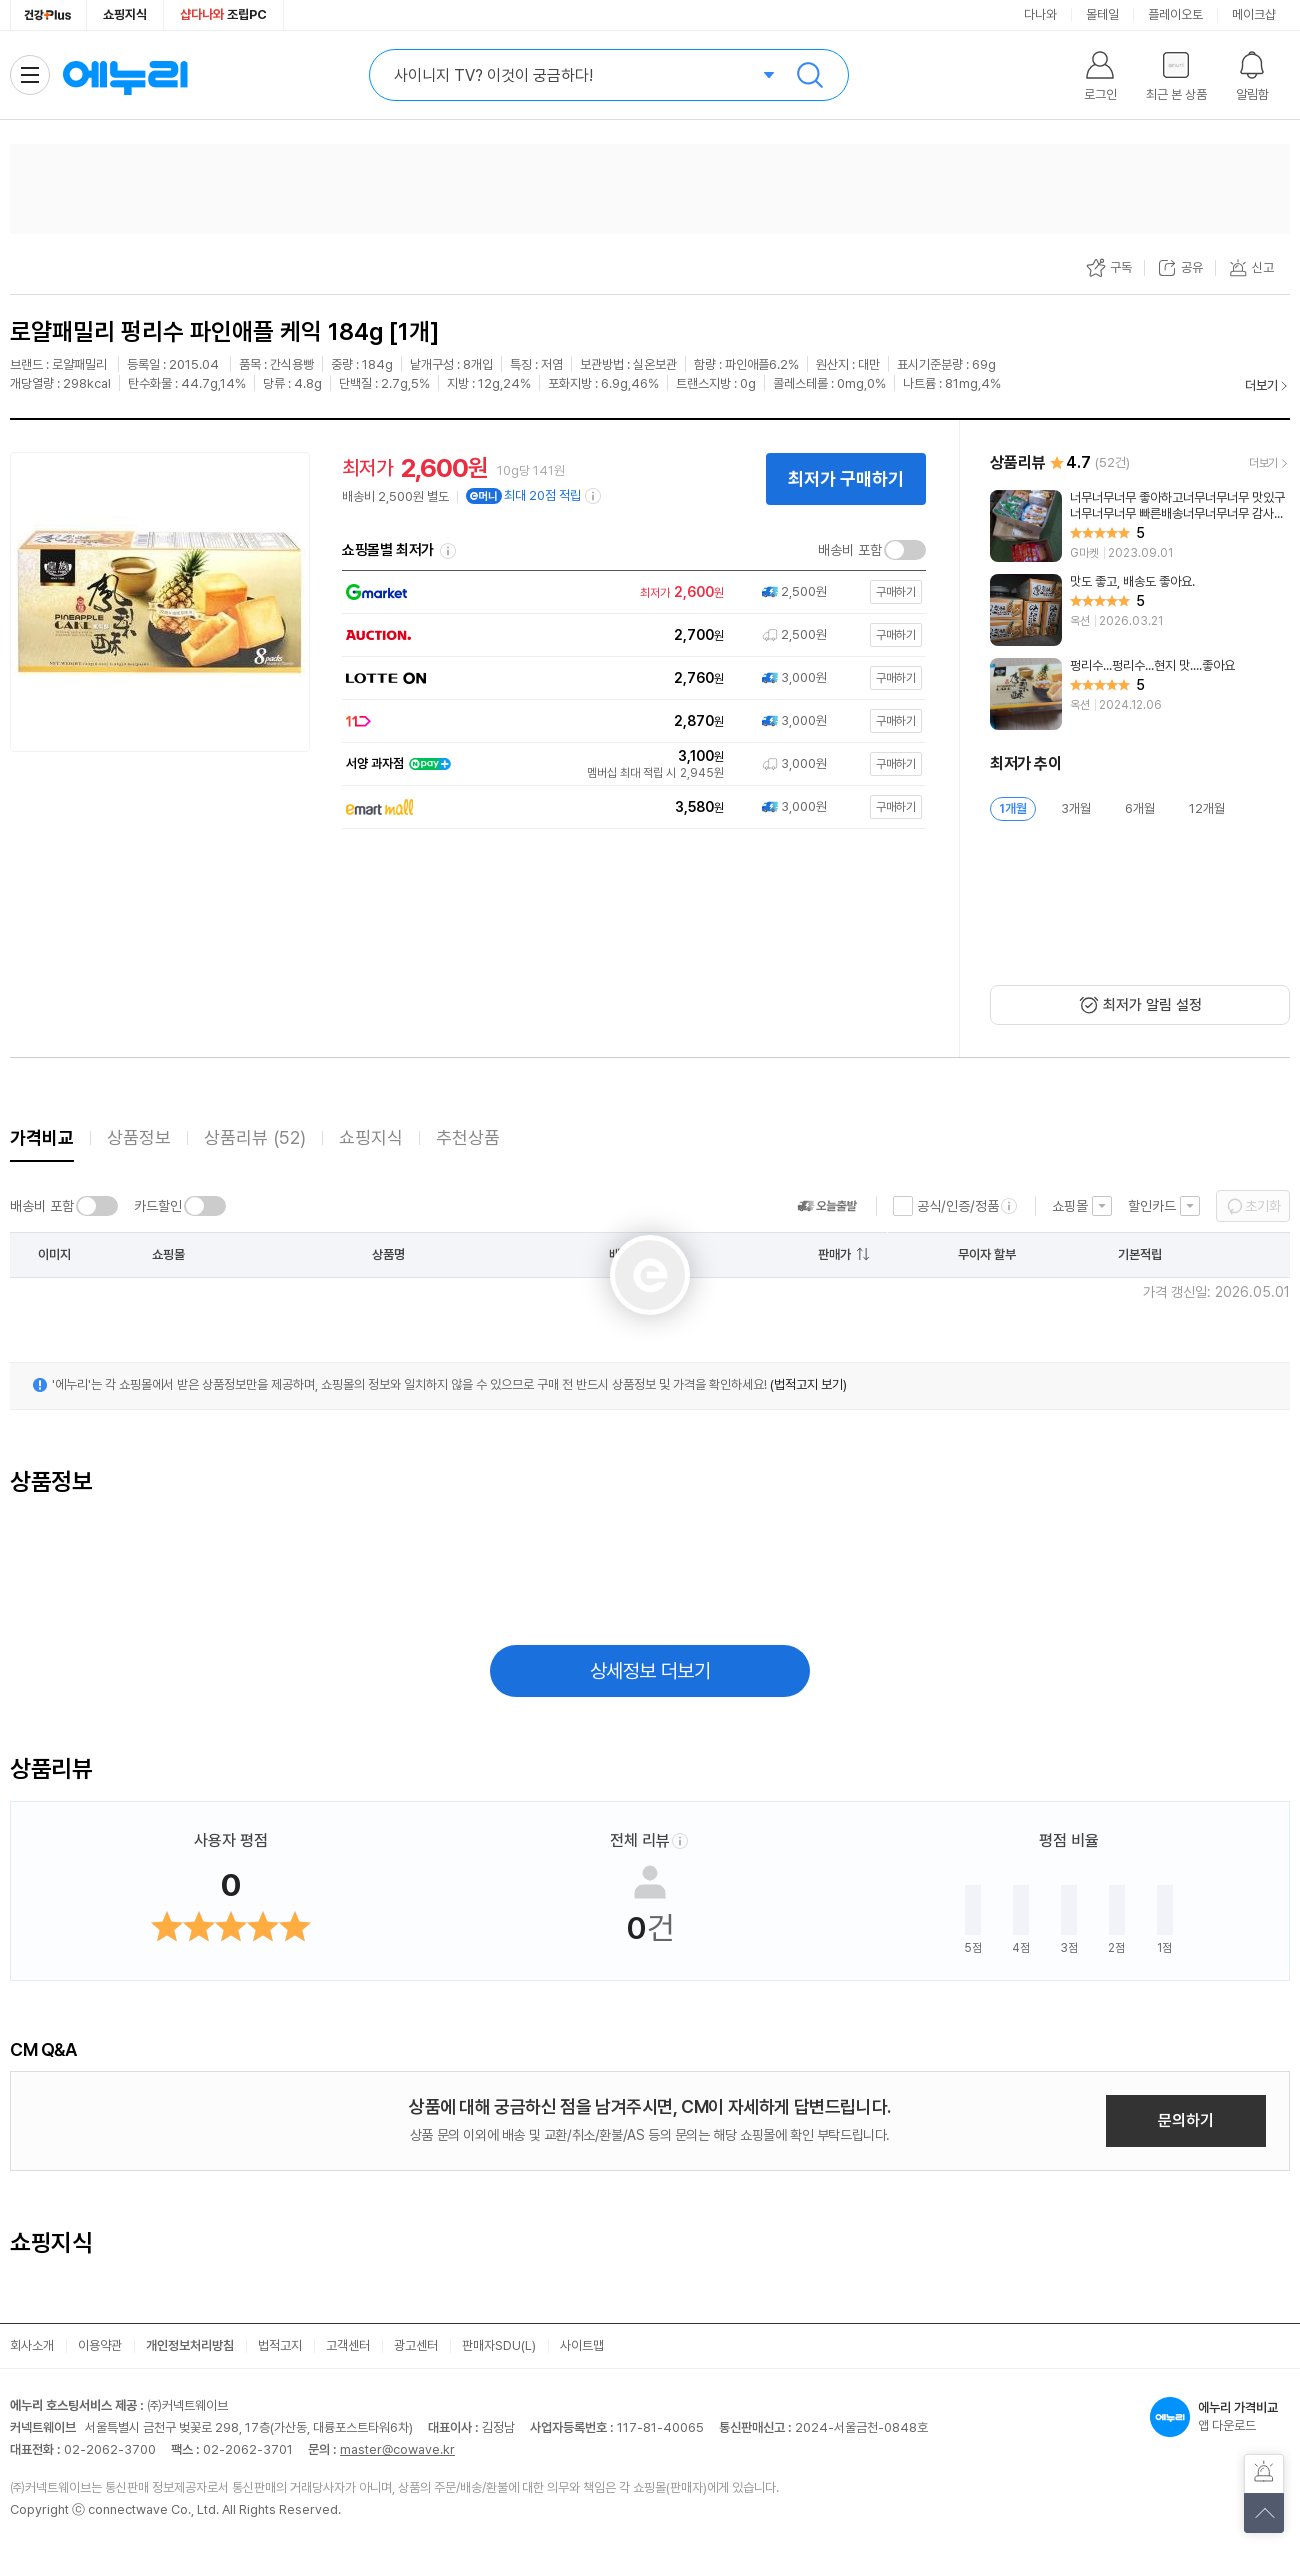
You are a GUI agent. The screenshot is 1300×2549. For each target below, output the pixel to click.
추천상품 (468, 1137)
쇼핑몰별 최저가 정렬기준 (448, 551)
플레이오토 (1175, 14)
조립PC (223, 14)
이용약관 (100, 2345)
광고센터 (416, 2345)
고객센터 (348, 2345)
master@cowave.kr (397, 2449)
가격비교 (42, 1137)
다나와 (1040, 14)
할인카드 (1152, 1206)
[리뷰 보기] (1140, 526)
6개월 (1140, 808)
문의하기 (1186, 2120)
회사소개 (32, 2345)
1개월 (1013, 808)
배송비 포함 (850, 550)
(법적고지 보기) (808, 1384)
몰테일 (1102, 14)
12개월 (1207, 808)
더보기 (1261, 385)
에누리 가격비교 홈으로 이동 (125, 75)
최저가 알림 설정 (1152, 1005)
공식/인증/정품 (958, 1206)
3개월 (1076, 808)
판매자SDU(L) (499, 2345)
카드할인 (158, 1206)
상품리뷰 (255, 1137)
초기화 (1263, 1206)
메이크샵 (1254, 14)
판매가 (834, 1254)
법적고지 (280, 2345)
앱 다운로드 (1220, 2417)
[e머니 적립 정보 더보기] (594, 496)
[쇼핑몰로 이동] (630, 592)
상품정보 (139, 1137)
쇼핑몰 (1070, 1206)
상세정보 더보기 (650, 1671)
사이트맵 (582, 2345)
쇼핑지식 (125, 14)
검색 (810, 75)
